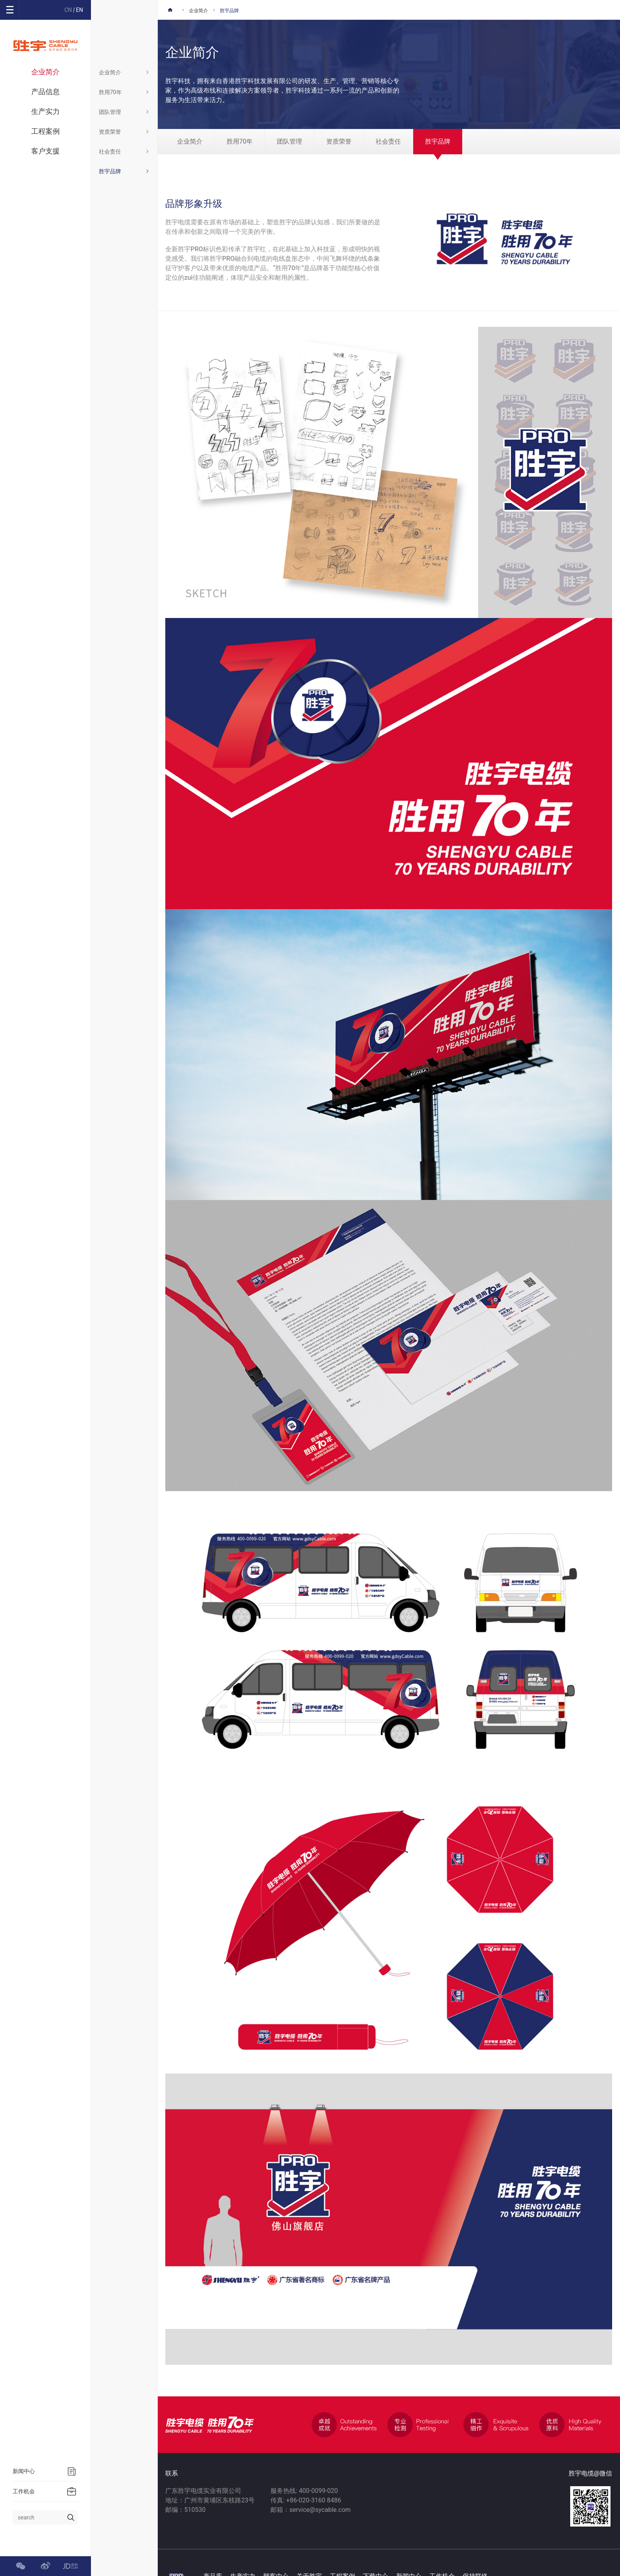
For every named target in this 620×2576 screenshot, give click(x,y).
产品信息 (45, 91)
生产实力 (45, 111)
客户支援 (45, 151)
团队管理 (124, 112)
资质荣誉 (124, 132)
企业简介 (45, 72)
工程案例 (45, 131)
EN (79, 10)
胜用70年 (124, 92)
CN (68, 10)
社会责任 (124, 151)
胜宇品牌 (124, 171)
